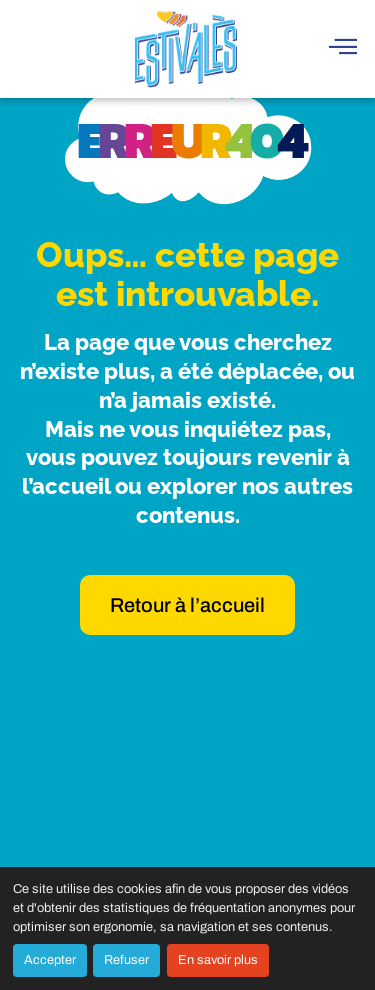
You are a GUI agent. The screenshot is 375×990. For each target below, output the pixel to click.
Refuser (126, 960)
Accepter (50, 960)
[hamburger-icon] (343, 49)
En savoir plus (218, 960)
